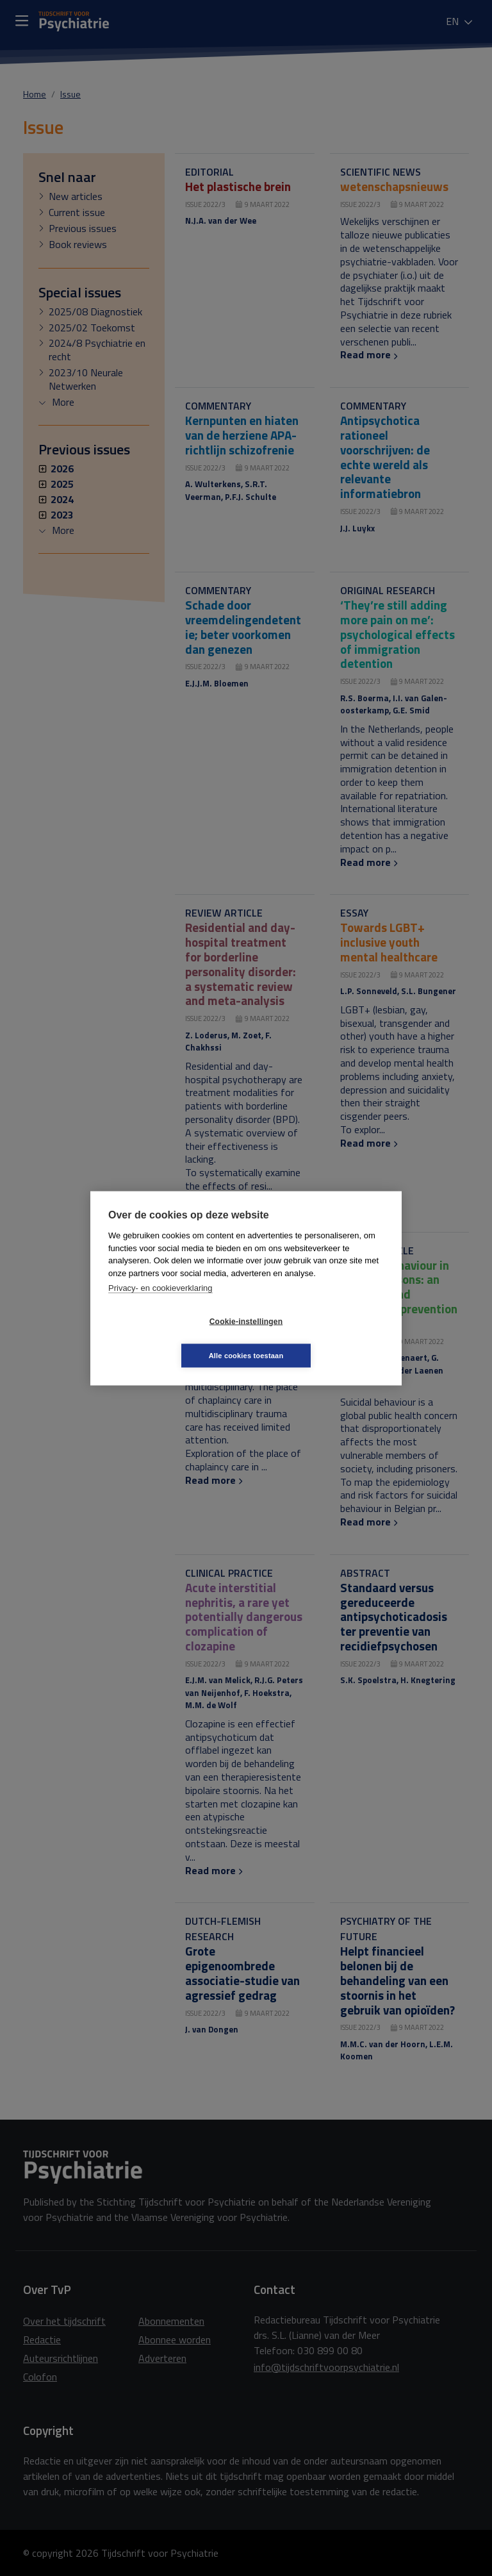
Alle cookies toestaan (322, 1338)
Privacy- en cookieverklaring (160, 1304)
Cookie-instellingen (169, 1338)
